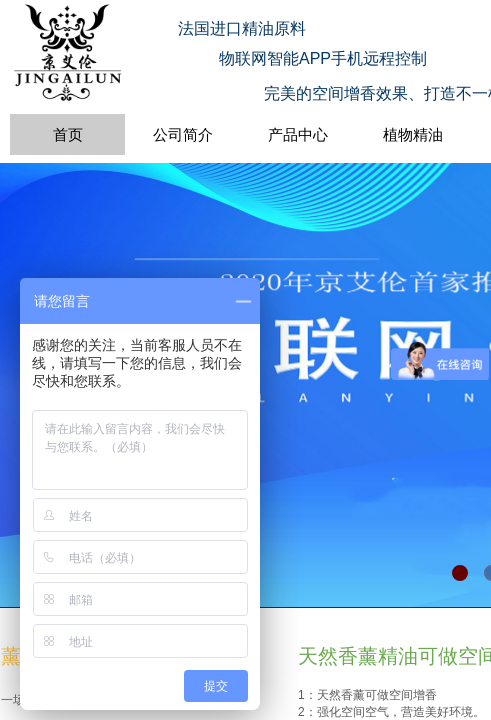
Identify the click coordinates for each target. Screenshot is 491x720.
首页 (68, 134)
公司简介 (183, 134)
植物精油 (413, 134)
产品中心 (298, 134)
